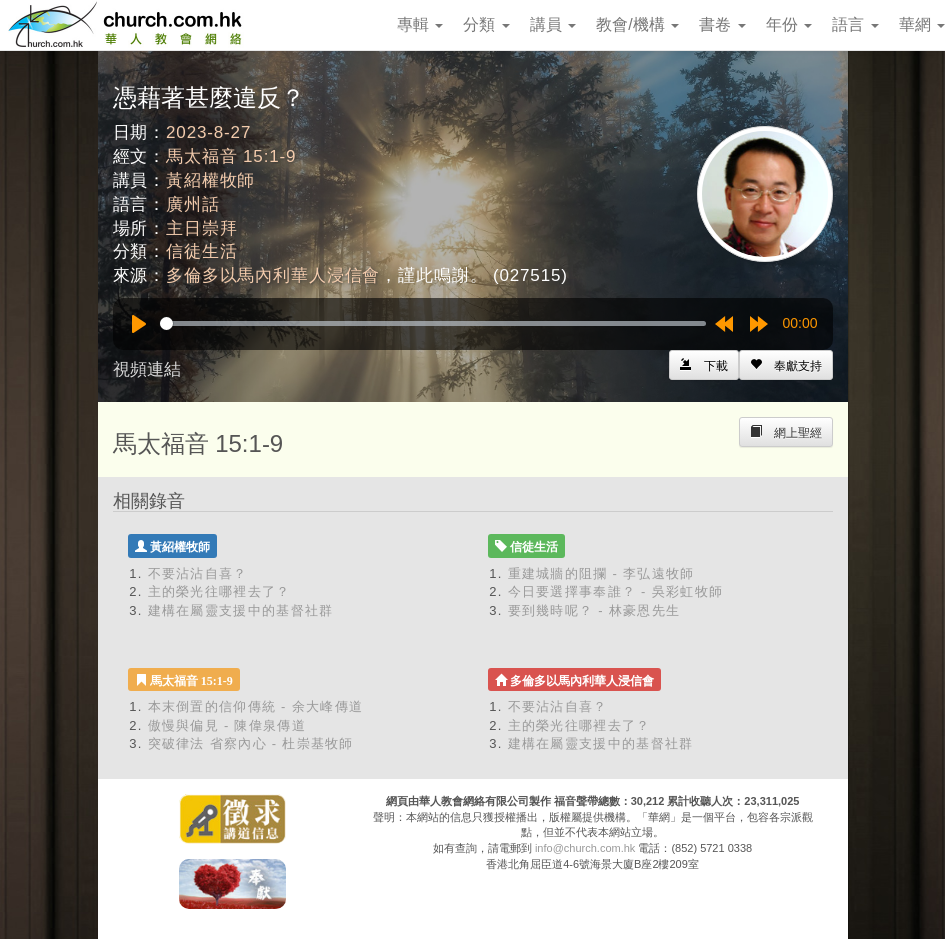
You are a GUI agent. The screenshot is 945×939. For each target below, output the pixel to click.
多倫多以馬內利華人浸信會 (273, 275)
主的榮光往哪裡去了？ (219, 591)
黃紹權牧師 (210, 180)
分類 (486, 24)
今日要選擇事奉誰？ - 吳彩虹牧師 (616, 591)
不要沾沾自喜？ (198, 573)
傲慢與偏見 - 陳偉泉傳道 (227, 725)
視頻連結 (147, 369)
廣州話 (193, 204)
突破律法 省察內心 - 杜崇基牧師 (251, 743)
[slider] (433, 323)
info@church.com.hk (585, 848)
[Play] (139, 324)
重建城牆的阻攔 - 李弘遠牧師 (601, 573)
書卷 (722, 24)
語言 (855, 24)
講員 (553, 24)
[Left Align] (786, 365)
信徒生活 (201, 251)
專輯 (420, 24)
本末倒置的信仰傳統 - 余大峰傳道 (256, 706)
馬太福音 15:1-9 (231, 156)
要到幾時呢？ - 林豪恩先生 (594, 610)
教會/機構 (637, 24)
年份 (789, 24)
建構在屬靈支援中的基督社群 (241, 610)
